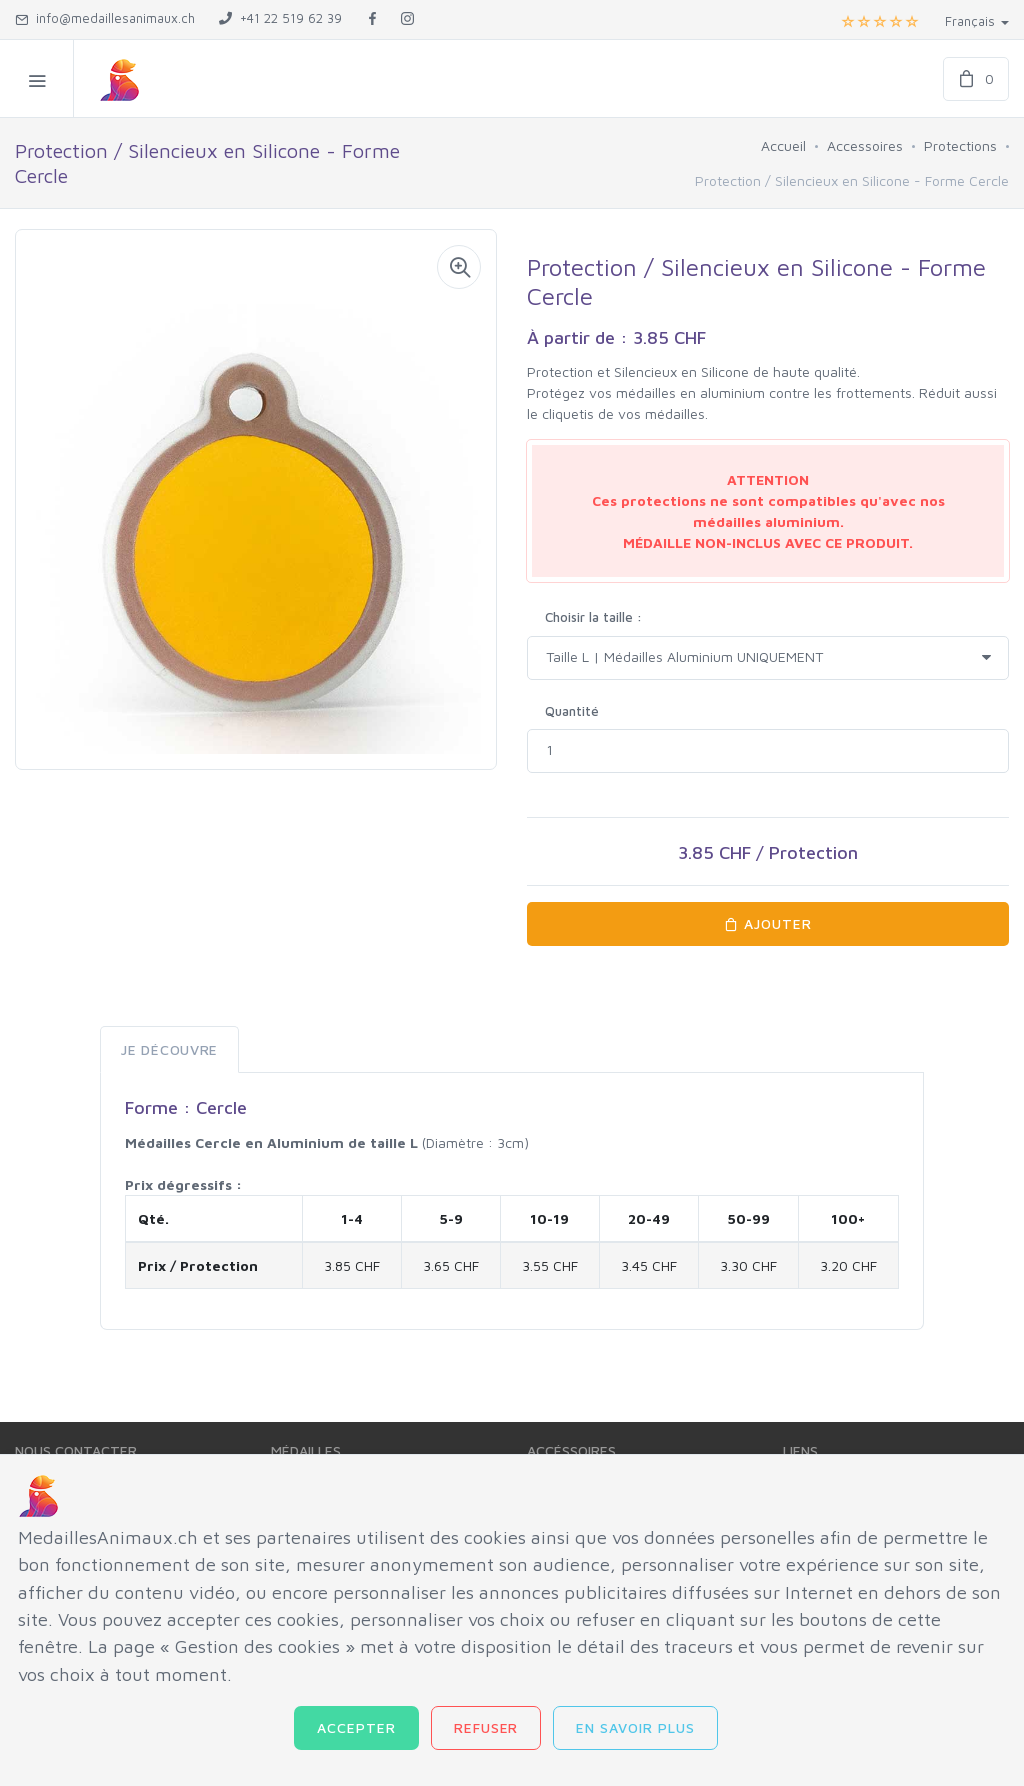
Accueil (783, 145)
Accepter (356, 1727)
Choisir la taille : (593, 617)
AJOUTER (768, 923)
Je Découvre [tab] (169, 1049)
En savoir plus (635, 1727)
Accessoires (865, 145)
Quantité (572, 711)
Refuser (486, 1727)
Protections (960, 145)
